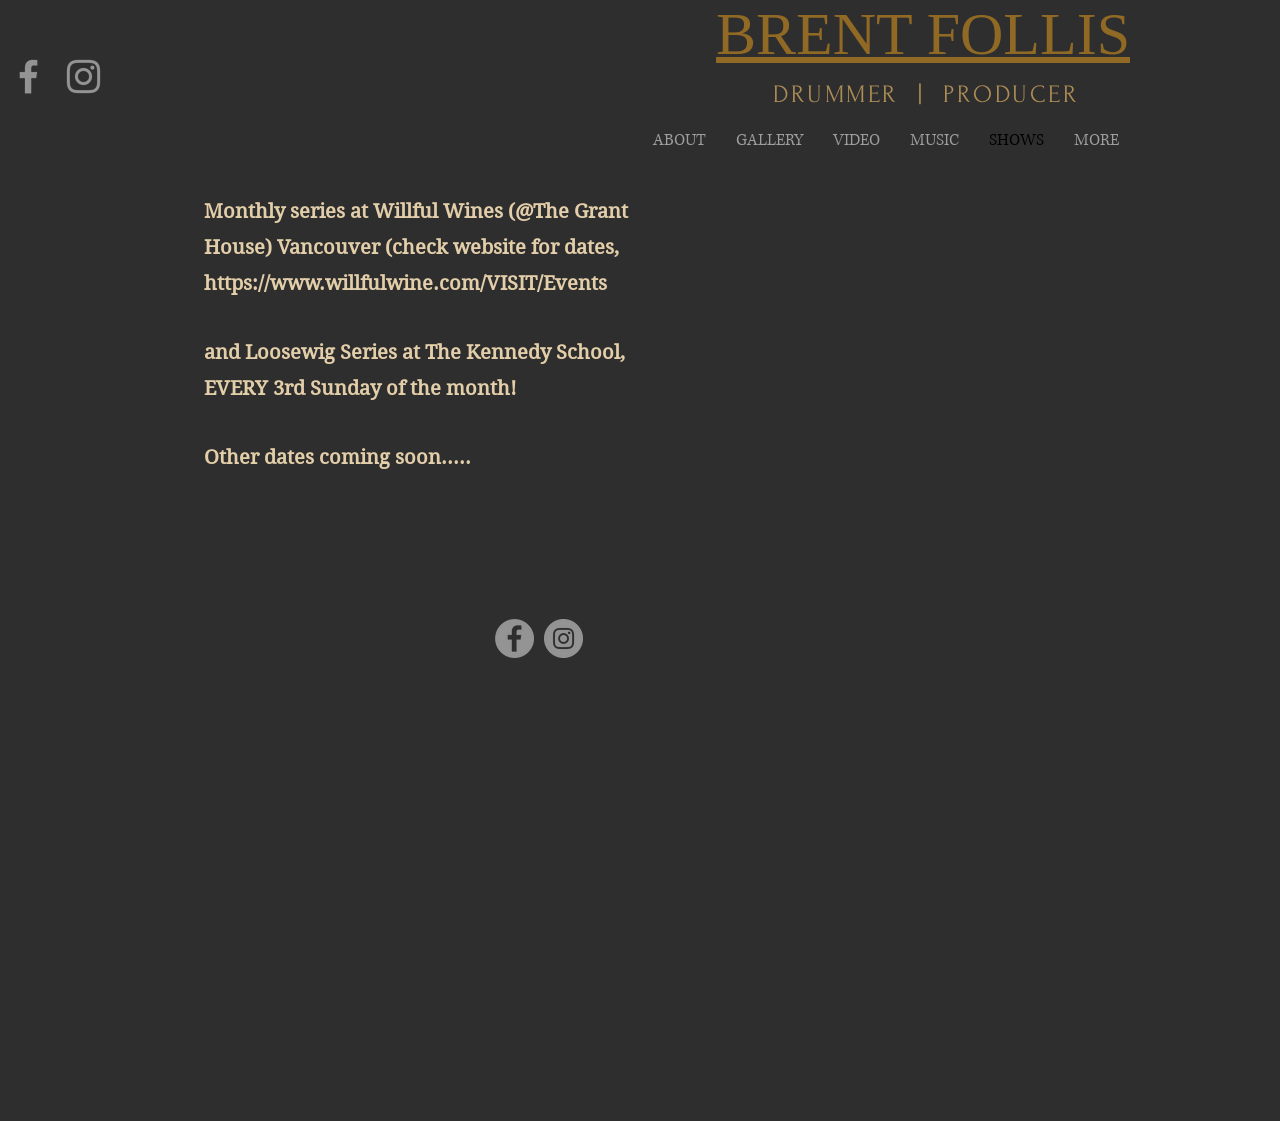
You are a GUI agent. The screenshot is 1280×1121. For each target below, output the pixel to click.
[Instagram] (83, 76)
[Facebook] (28, 76)
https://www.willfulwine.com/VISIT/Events (405, 283)
